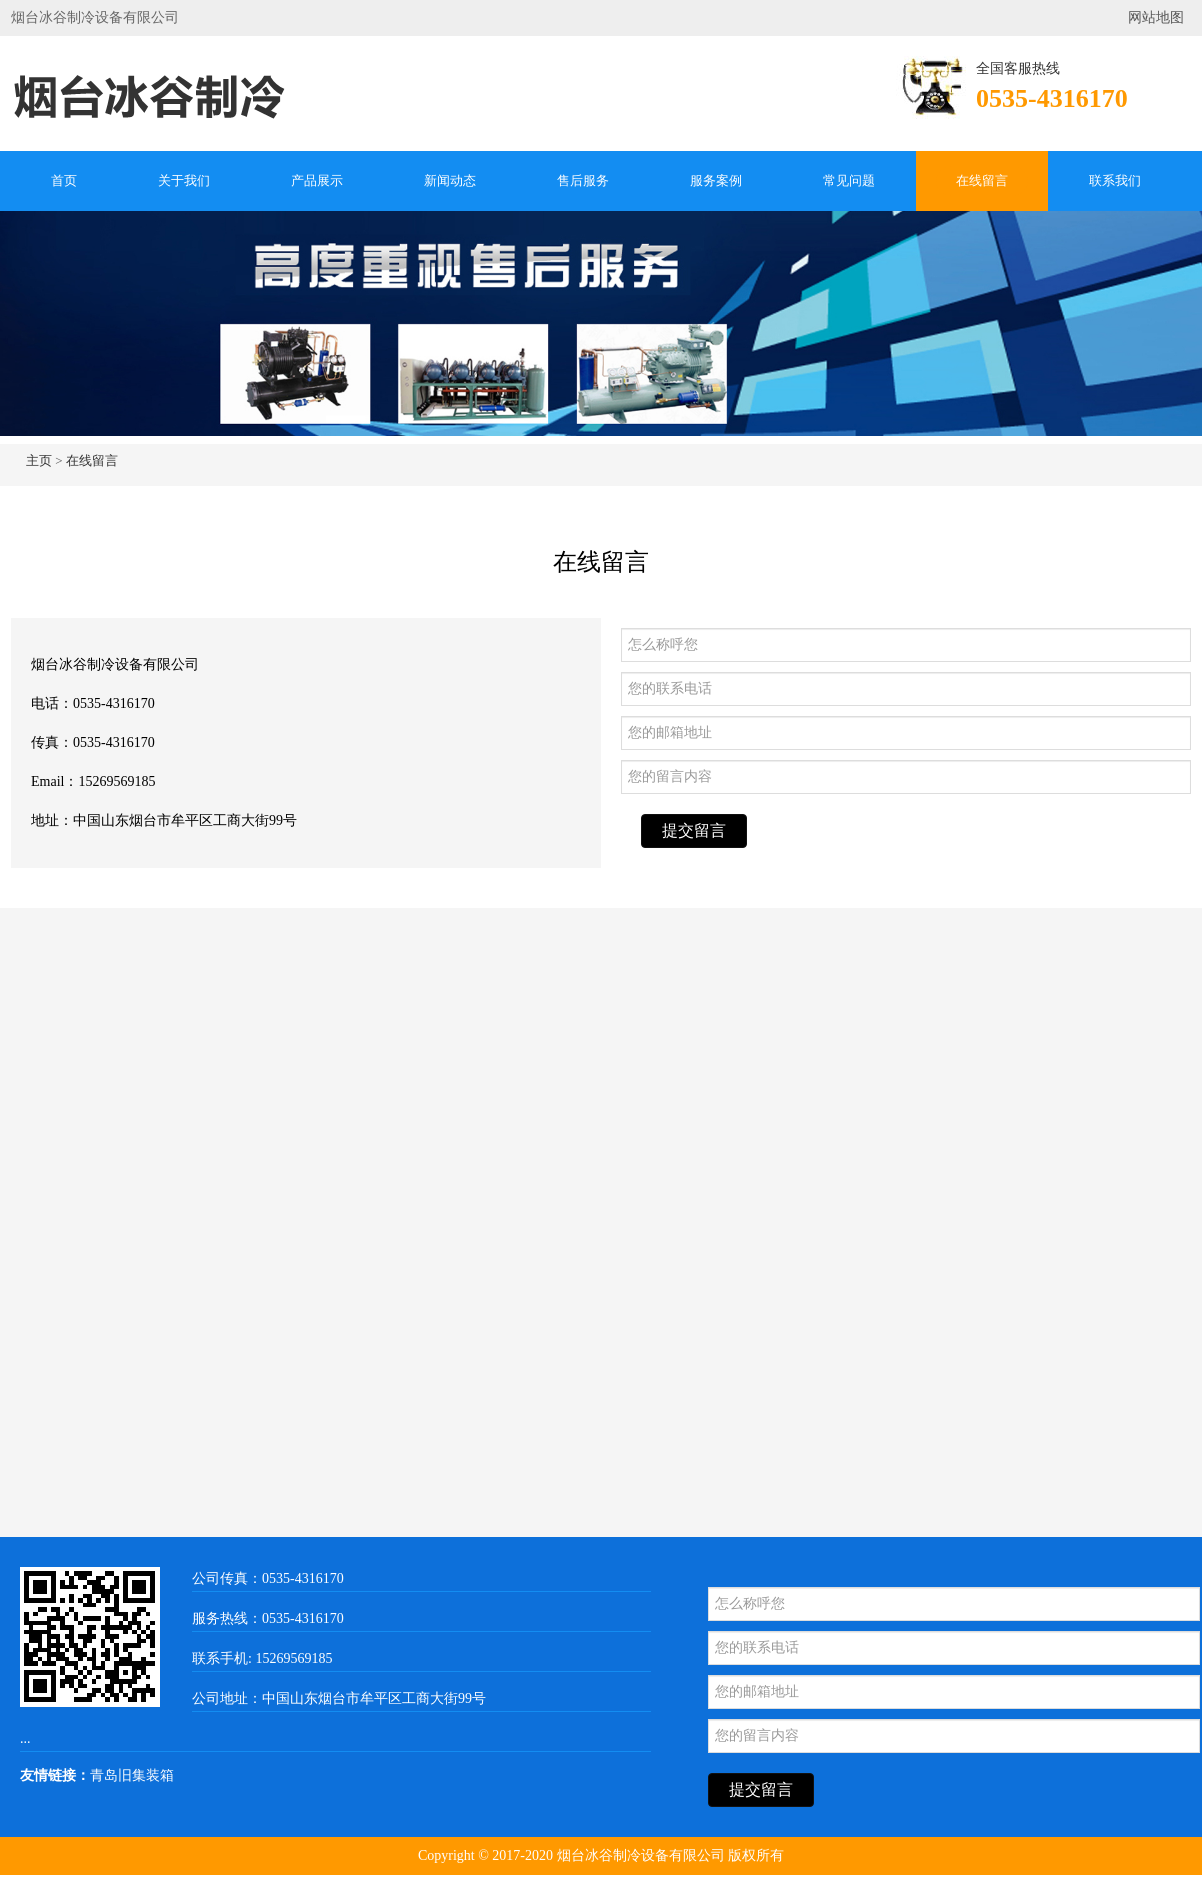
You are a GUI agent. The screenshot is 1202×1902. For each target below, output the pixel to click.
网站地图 (1156, 17)
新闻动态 (450, 180)
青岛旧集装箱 (132, 1775)
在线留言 (982, 180)
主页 (39, 460)
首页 (64, 180)
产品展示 (317, 180)
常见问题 (849, 180)
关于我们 (184, 180)
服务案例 (716, 180)
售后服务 (583, 180)
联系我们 (1115, 180)
